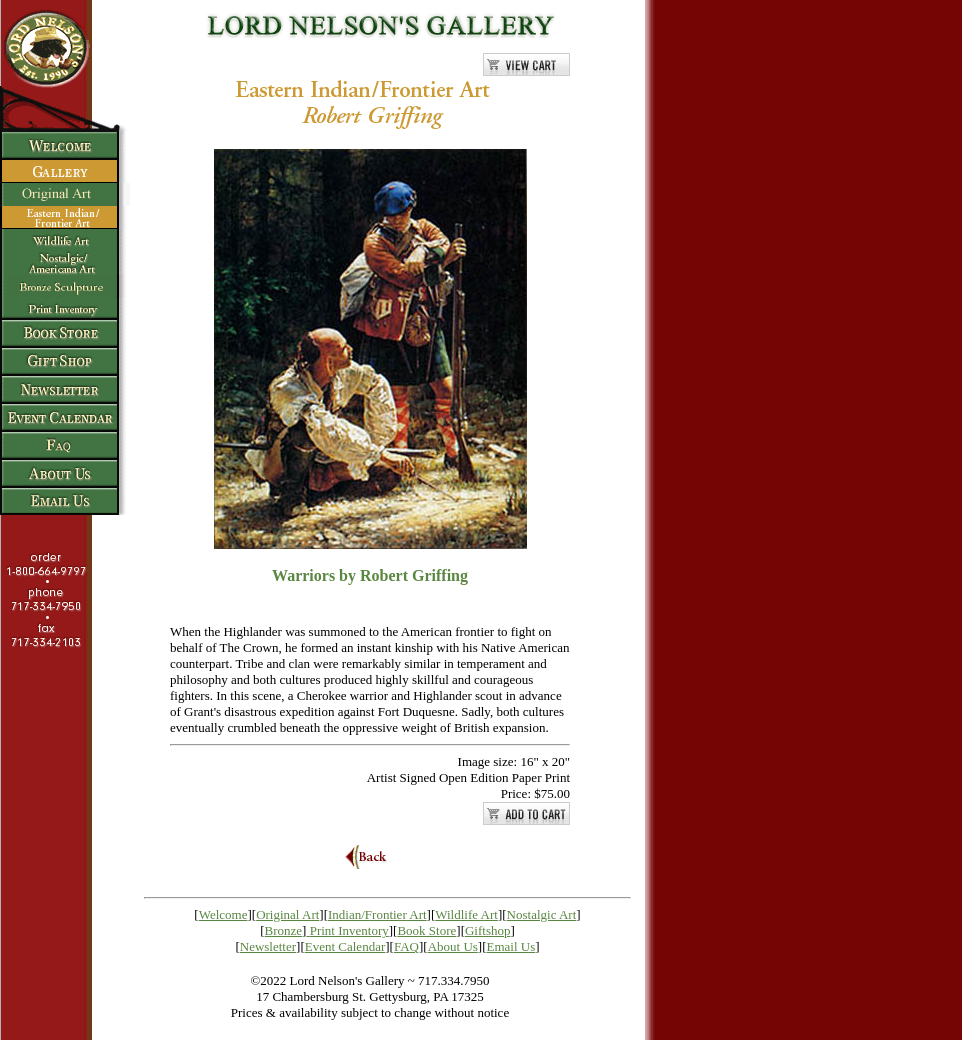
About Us (453, 946)
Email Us (511, 946)
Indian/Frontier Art (377, 914)
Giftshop (488, 930)
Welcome (223, 914)
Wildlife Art (466, 914)
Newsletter (268, 946)
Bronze (284, 930)
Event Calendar (345, 946)
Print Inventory (349, 930)
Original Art (287, 914)
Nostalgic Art (542, 914)
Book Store (426, 930)
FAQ (406, 946)
